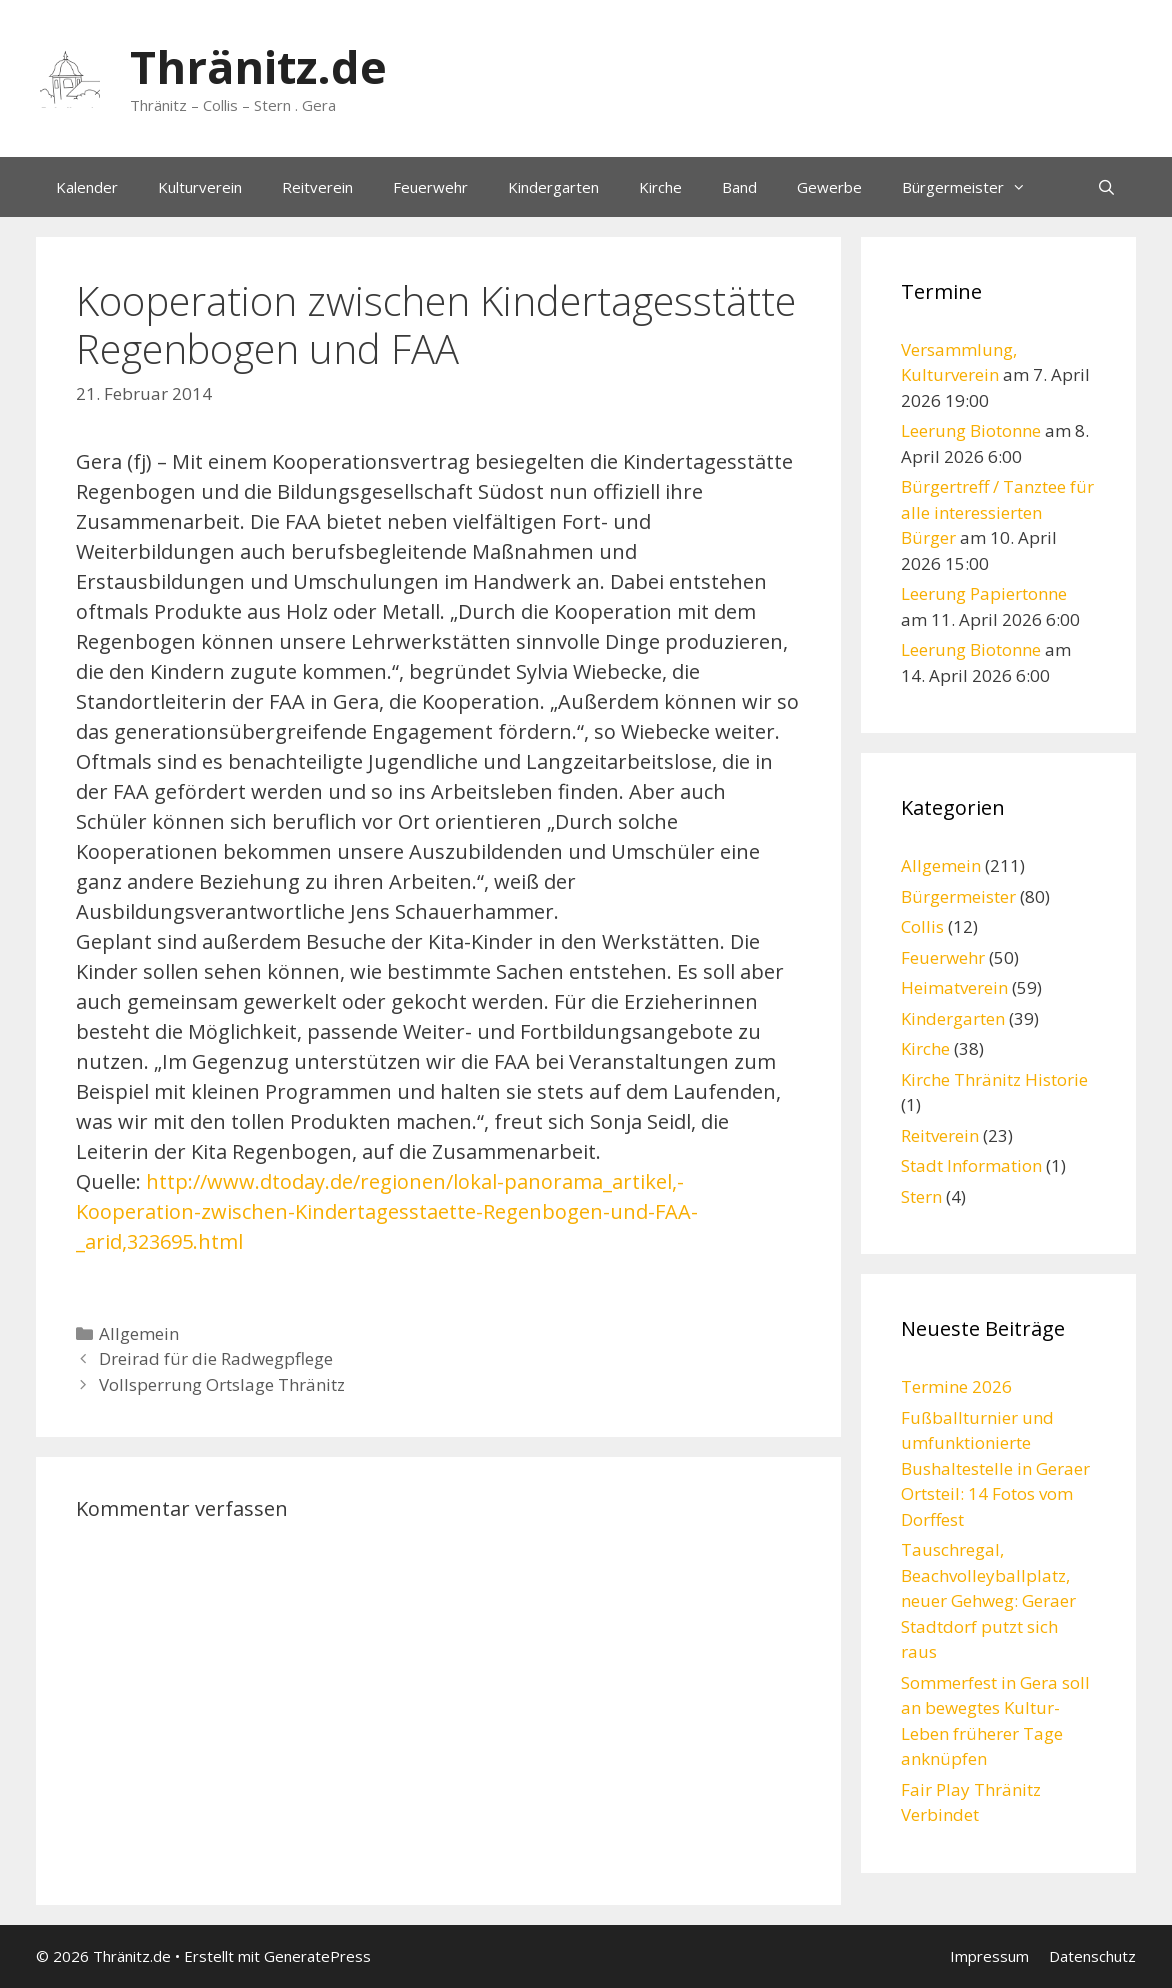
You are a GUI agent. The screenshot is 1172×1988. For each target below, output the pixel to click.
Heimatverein (954, 987)
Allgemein (139, 1333)
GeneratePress (317, 1956)
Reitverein (317, 187)
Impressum (989, 1956)
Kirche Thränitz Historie (994, 1079)
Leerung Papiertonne (984, 593)
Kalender (87, 187)
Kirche (660, 187)
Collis (922, 926)
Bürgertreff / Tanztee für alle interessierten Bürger (997, 512)
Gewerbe (829, 187)
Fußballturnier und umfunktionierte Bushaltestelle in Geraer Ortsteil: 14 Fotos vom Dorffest (995, 1468)
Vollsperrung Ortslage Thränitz (222, 1384)
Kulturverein (200, 187)
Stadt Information (971, 1165)
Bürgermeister (974, 187)
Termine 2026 (956, 1386)
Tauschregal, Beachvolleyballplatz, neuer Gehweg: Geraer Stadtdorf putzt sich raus (988, 1600)
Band (739, 187)
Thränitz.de (258, 66)
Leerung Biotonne (971, 430)
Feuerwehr (430, 187)
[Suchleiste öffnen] (1106, 187)
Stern (921, 1196)
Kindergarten (553, 187)
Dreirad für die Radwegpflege (216, 1358)
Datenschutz (1092, 1956)
